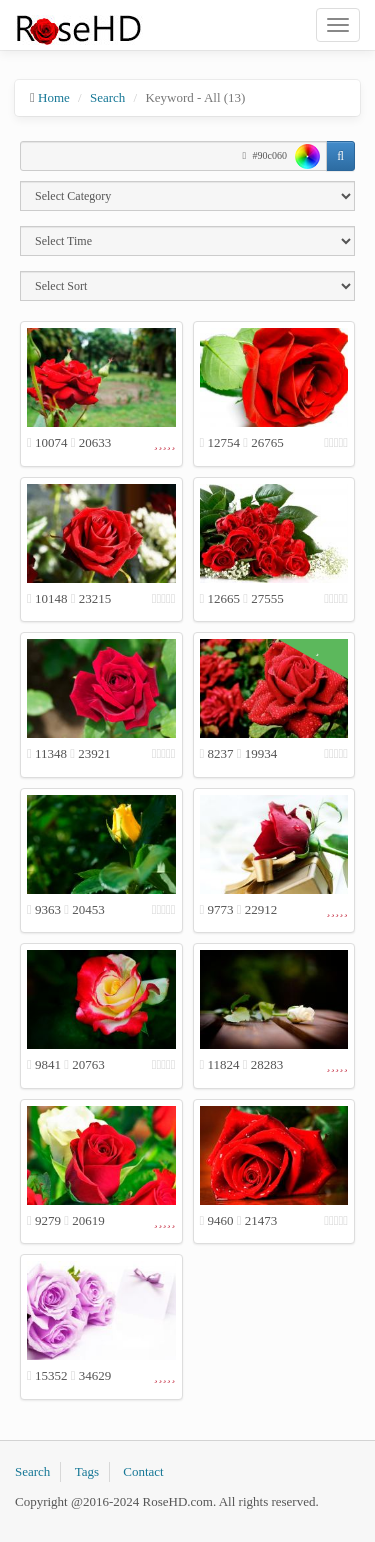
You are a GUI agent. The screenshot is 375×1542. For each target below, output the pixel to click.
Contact (143, 1471)
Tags (87, 1471)
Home (54, 97)
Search (107, 97)
